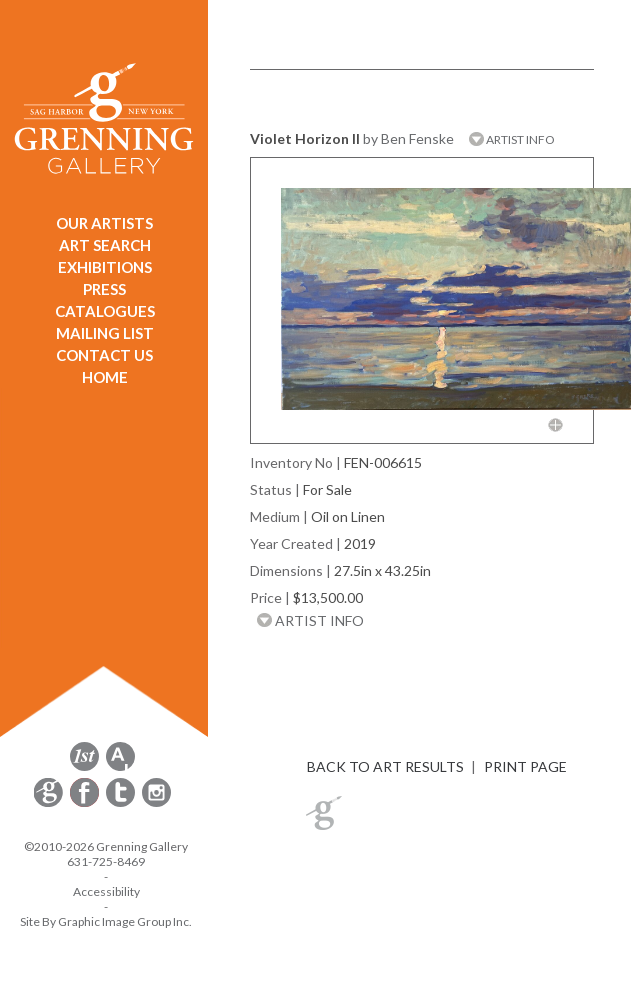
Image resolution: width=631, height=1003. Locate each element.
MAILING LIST (105, 333)
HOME (105, 377)
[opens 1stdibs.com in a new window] (84, 767)
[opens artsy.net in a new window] (120, 767)
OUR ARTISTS (104, 223)
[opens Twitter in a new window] (122, 803)
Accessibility (106, 891)
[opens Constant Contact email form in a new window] (50, 803)
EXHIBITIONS (105, 267)
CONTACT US (104, 355)
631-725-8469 (106, 861)
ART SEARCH (105, 245)
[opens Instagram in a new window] (156, 803)
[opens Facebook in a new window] (86, 803)
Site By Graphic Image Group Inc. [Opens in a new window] (106, 921)
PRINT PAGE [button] (525, 766)
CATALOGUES (105, 311)
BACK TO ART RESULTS (385, 766)
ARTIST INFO (512, 139)
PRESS (104, 289)
